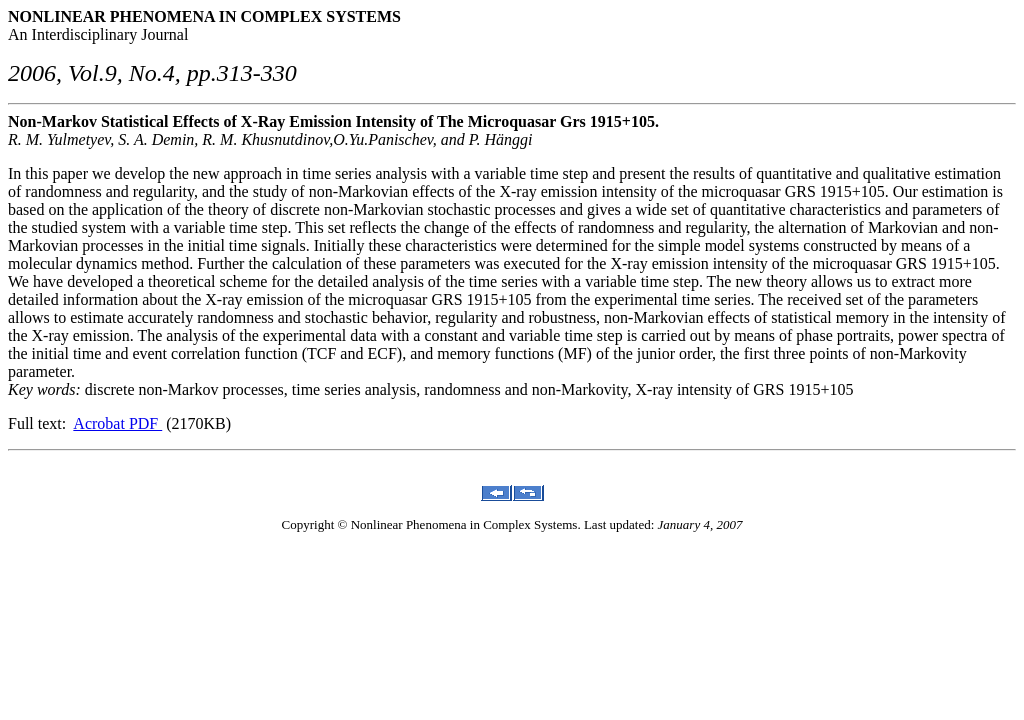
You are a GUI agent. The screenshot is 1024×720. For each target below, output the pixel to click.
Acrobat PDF (117, 423)
